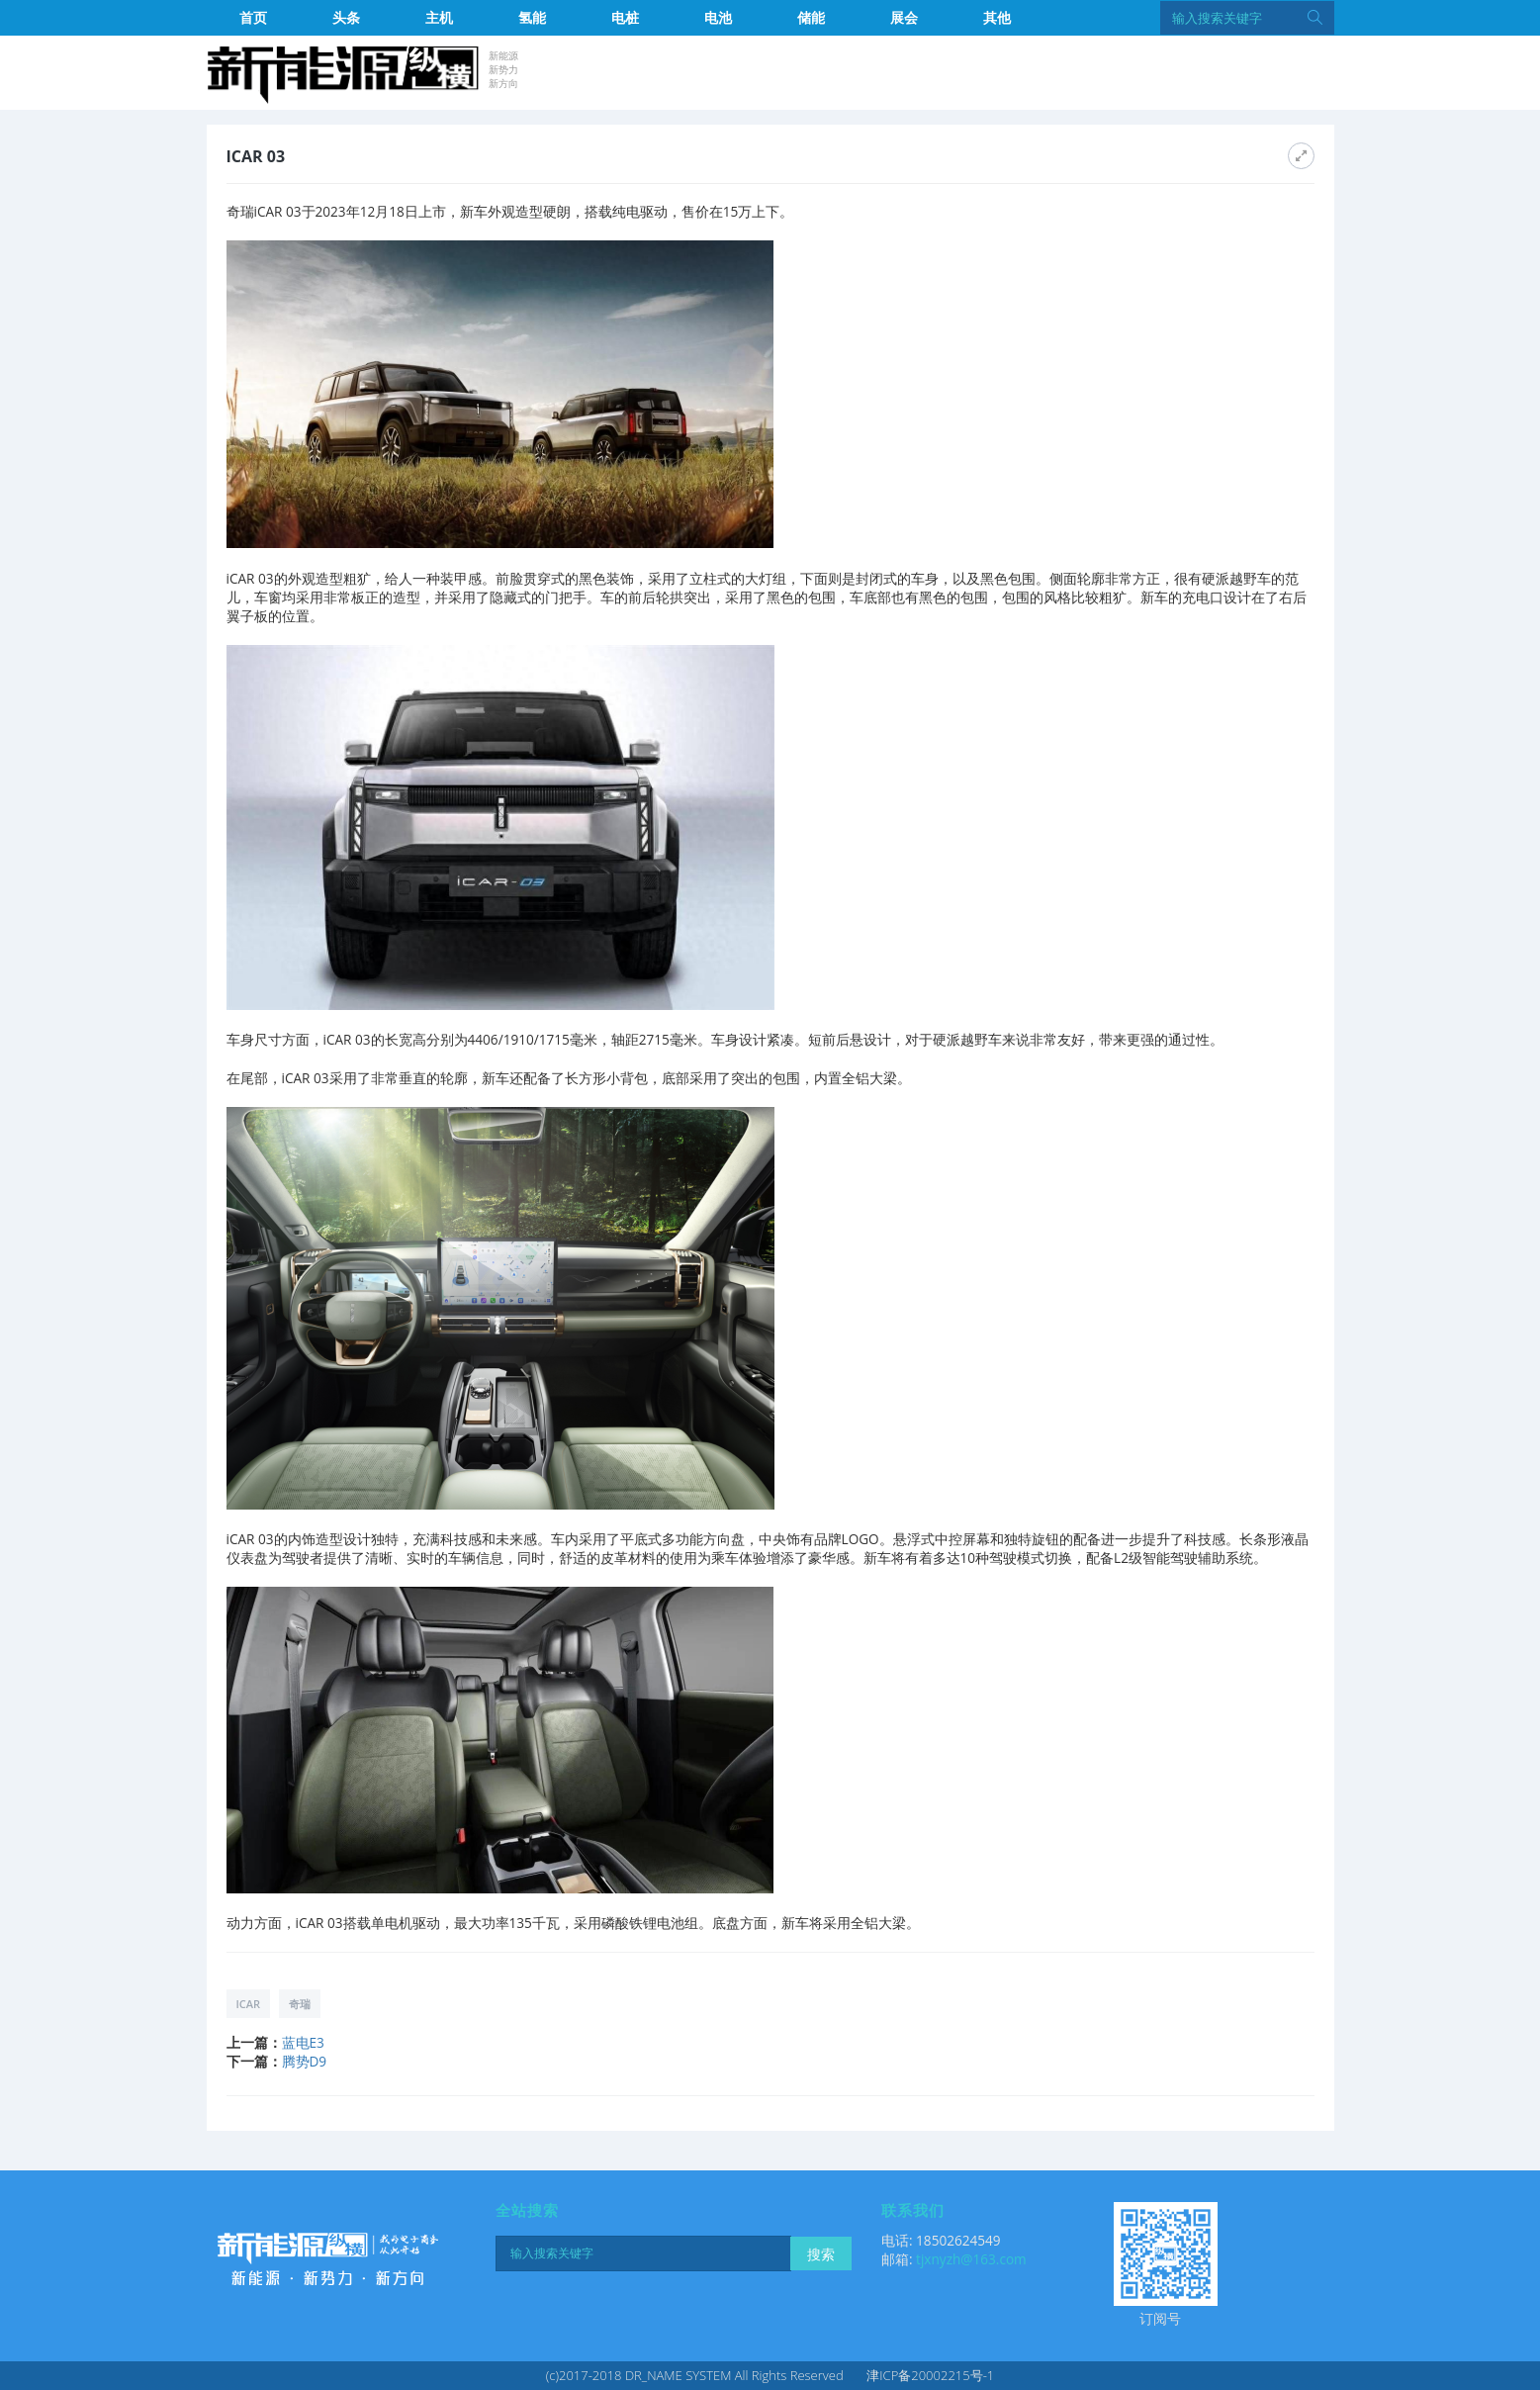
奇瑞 (300, 2003)
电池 (718, 17)
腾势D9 (304, 2061)
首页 (253, 17)
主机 (439, 17)
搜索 (821, 2254)
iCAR (248, 2003)
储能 (811, 17)
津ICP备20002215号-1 (930, 2375)
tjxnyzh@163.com (971, 2259)
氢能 (532, 17)
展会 (904, 17)
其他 (997, 17)
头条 (346, 17)
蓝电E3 (303, 2042)
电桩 (625, 17)
